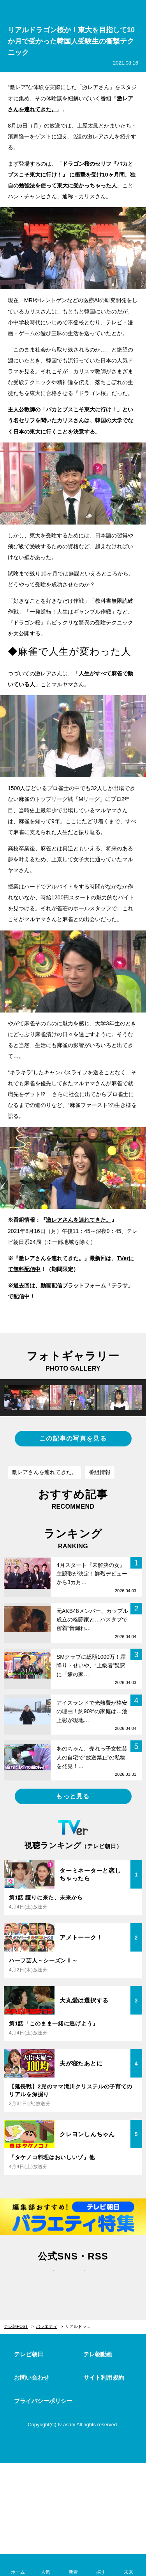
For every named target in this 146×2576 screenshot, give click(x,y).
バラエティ (46, 2326)
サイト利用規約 (103, 2377)
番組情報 (100, 1472)
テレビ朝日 (28, 2354)
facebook (73, 2280)
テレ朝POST (73, 10)
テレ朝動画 (98, 2354)
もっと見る (73, 1796)
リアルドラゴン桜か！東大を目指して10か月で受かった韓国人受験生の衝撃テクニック (82, 2326)
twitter (42, 2280)
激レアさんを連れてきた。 (44, 1472)
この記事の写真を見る (73, 1438)
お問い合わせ (31, 2377)
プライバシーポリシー (43, 2401)
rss (104, 2280)
